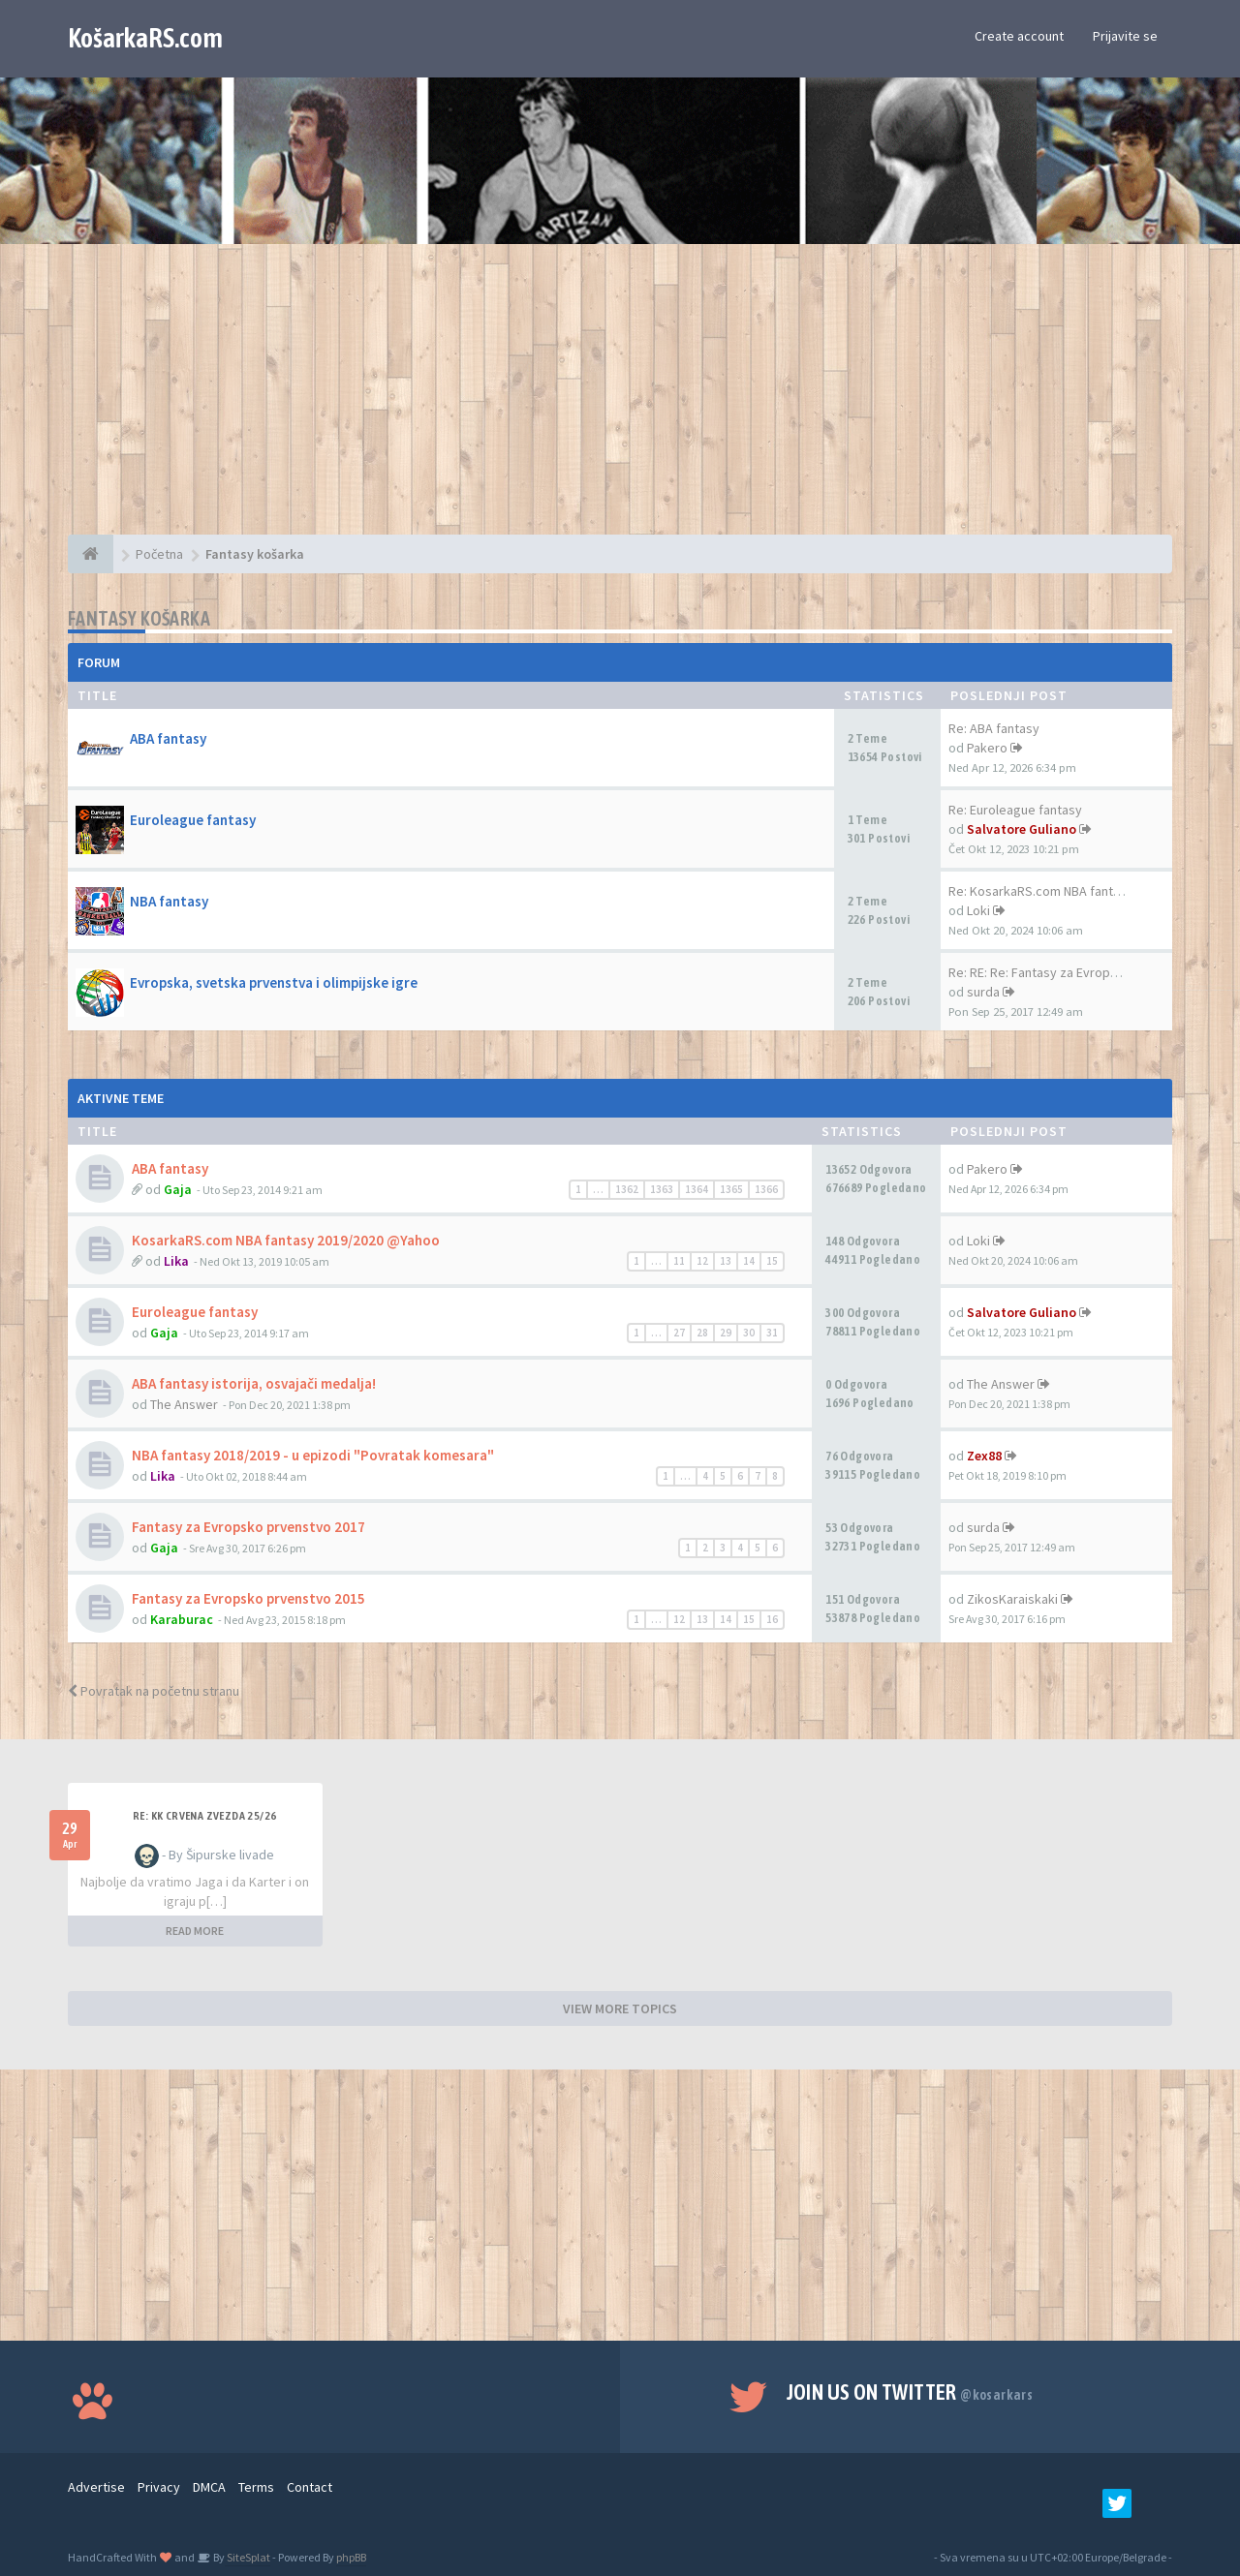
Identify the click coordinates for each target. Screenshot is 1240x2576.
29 (725, 1332)
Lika (176, 1261)
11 (679, 1261)
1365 (731, 1189)
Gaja (178, 1189)
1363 (661, 1189)
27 (679, 1332)
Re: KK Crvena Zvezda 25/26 (204, 1816)
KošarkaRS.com (145, 37)
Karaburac (181, 1619)
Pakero (987, 747)
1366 (766, 1189)
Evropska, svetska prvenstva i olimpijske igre (274, 982)
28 (702, 1332)
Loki (978, 910)
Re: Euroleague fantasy (1015, 809)
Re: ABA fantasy (993, 728)
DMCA (209, 2487)
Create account (1019, 36)
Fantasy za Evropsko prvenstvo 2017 (248, 1527)
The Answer (184, 1404)
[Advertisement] (620, 399)
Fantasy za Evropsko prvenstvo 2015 (248, 1598)
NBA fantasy (169, 901)
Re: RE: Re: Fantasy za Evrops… (1039, 972)
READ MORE (195, 1930)
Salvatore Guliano (1021, 829)
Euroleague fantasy (193, 820)
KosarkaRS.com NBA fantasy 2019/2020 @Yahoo (286, 1240)
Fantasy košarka (139, 618)
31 (772, 1332)
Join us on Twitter (910, 2392)
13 (725, 1261)
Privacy (159, 2487)
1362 (626, 1189)
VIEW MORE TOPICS (620, 2008)
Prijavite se (1125, 36)
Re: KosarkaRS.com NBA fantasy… (1047, 891)
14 (749, 1261)
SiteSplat (247, 2557)
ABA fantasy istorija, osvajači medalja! (254, 1383)
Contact (309, 2487)
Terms (256, 2487)
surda (983, 991)
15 (772, 1261)
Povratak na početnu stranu (153, 1691)
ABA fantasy (168, 738)
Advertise (96, 2487)
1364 (696, 1189)
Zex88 (984, 1455)
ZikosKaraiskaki (1012, 1599)
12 (702, 1261)
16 (772, 1619)
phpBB (351, 2557)
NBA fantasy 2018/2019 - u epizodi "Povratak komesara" (313, 1455)
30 (749, 1332)
